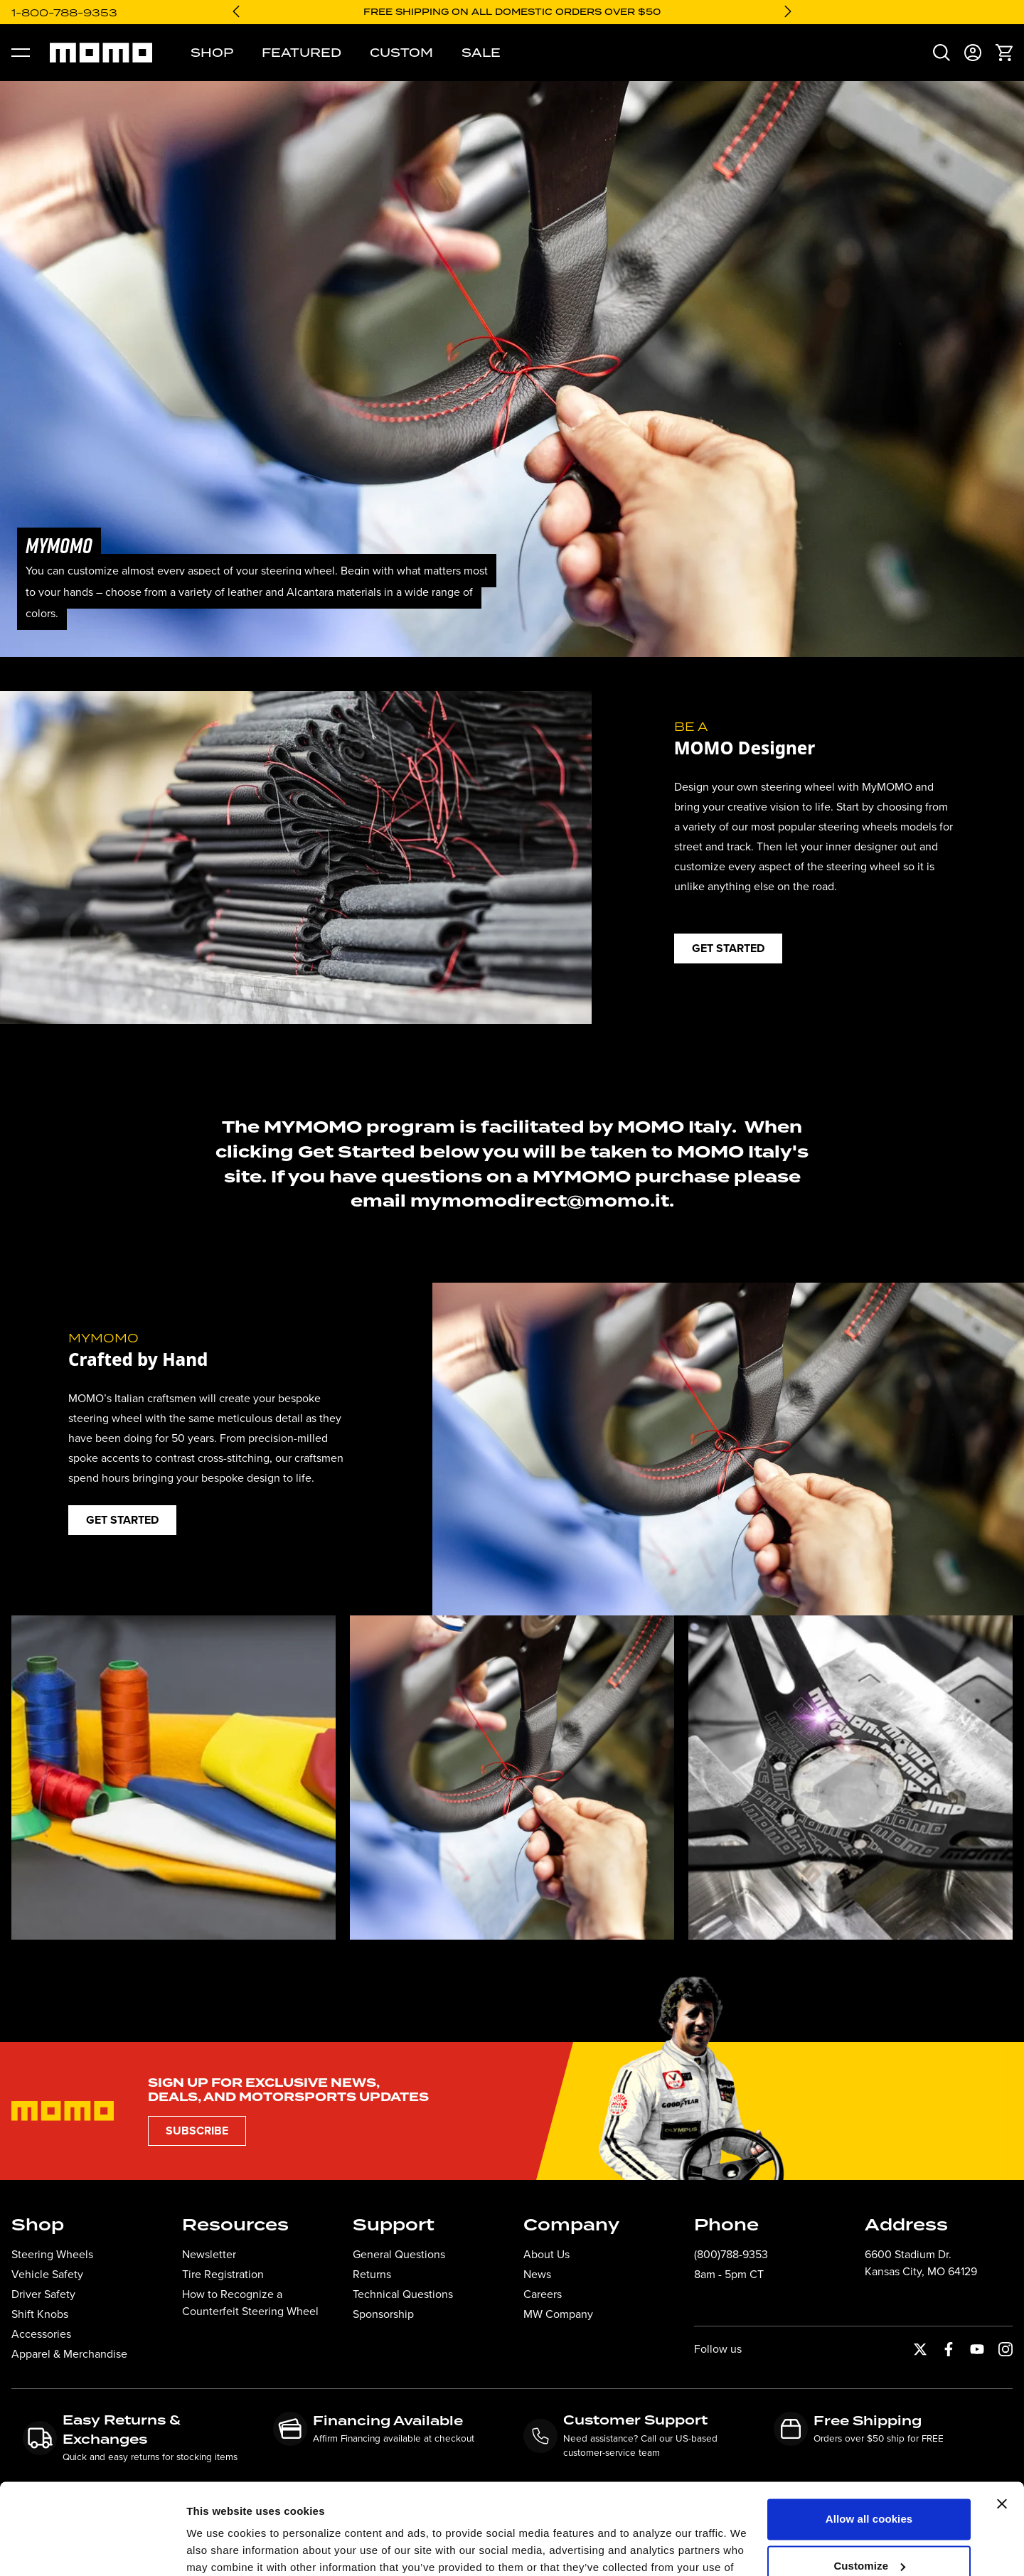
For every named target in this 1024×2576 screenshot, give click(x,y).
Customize (869, 2490)
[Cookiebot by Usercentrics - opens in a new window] (92, 2548)
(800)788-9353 (731, 2254)
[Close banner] (1002, 2428)
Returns (372, 2274)
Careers (542, 2294)
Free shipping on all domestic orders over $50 (512, 12)
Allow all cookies (869, 2443)
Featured (301, 52)
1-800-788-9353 (64, 12)
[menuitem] (941, 52)
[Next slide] (787, 11)
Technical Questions (403, 2294)
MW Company (558, 2314)
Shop (212, 52)
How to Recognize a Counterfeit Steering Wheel (250, 2302)
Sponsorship (383, 2314)
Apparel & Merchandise (69, 2354)
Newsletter (209, 2254)
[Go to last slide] (236, 11)
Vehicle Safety (47, 2274)
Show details (219, 2548)
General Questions (399, 2254)
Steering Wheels (52, 2254)
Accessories (41, 2334)
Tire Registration (223, 2274)
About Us (546, 2254)
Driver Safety (43, 2294)
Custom (401, 52)
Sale (481, 52)
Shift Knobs (39, 2314)
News (537, 2274)
